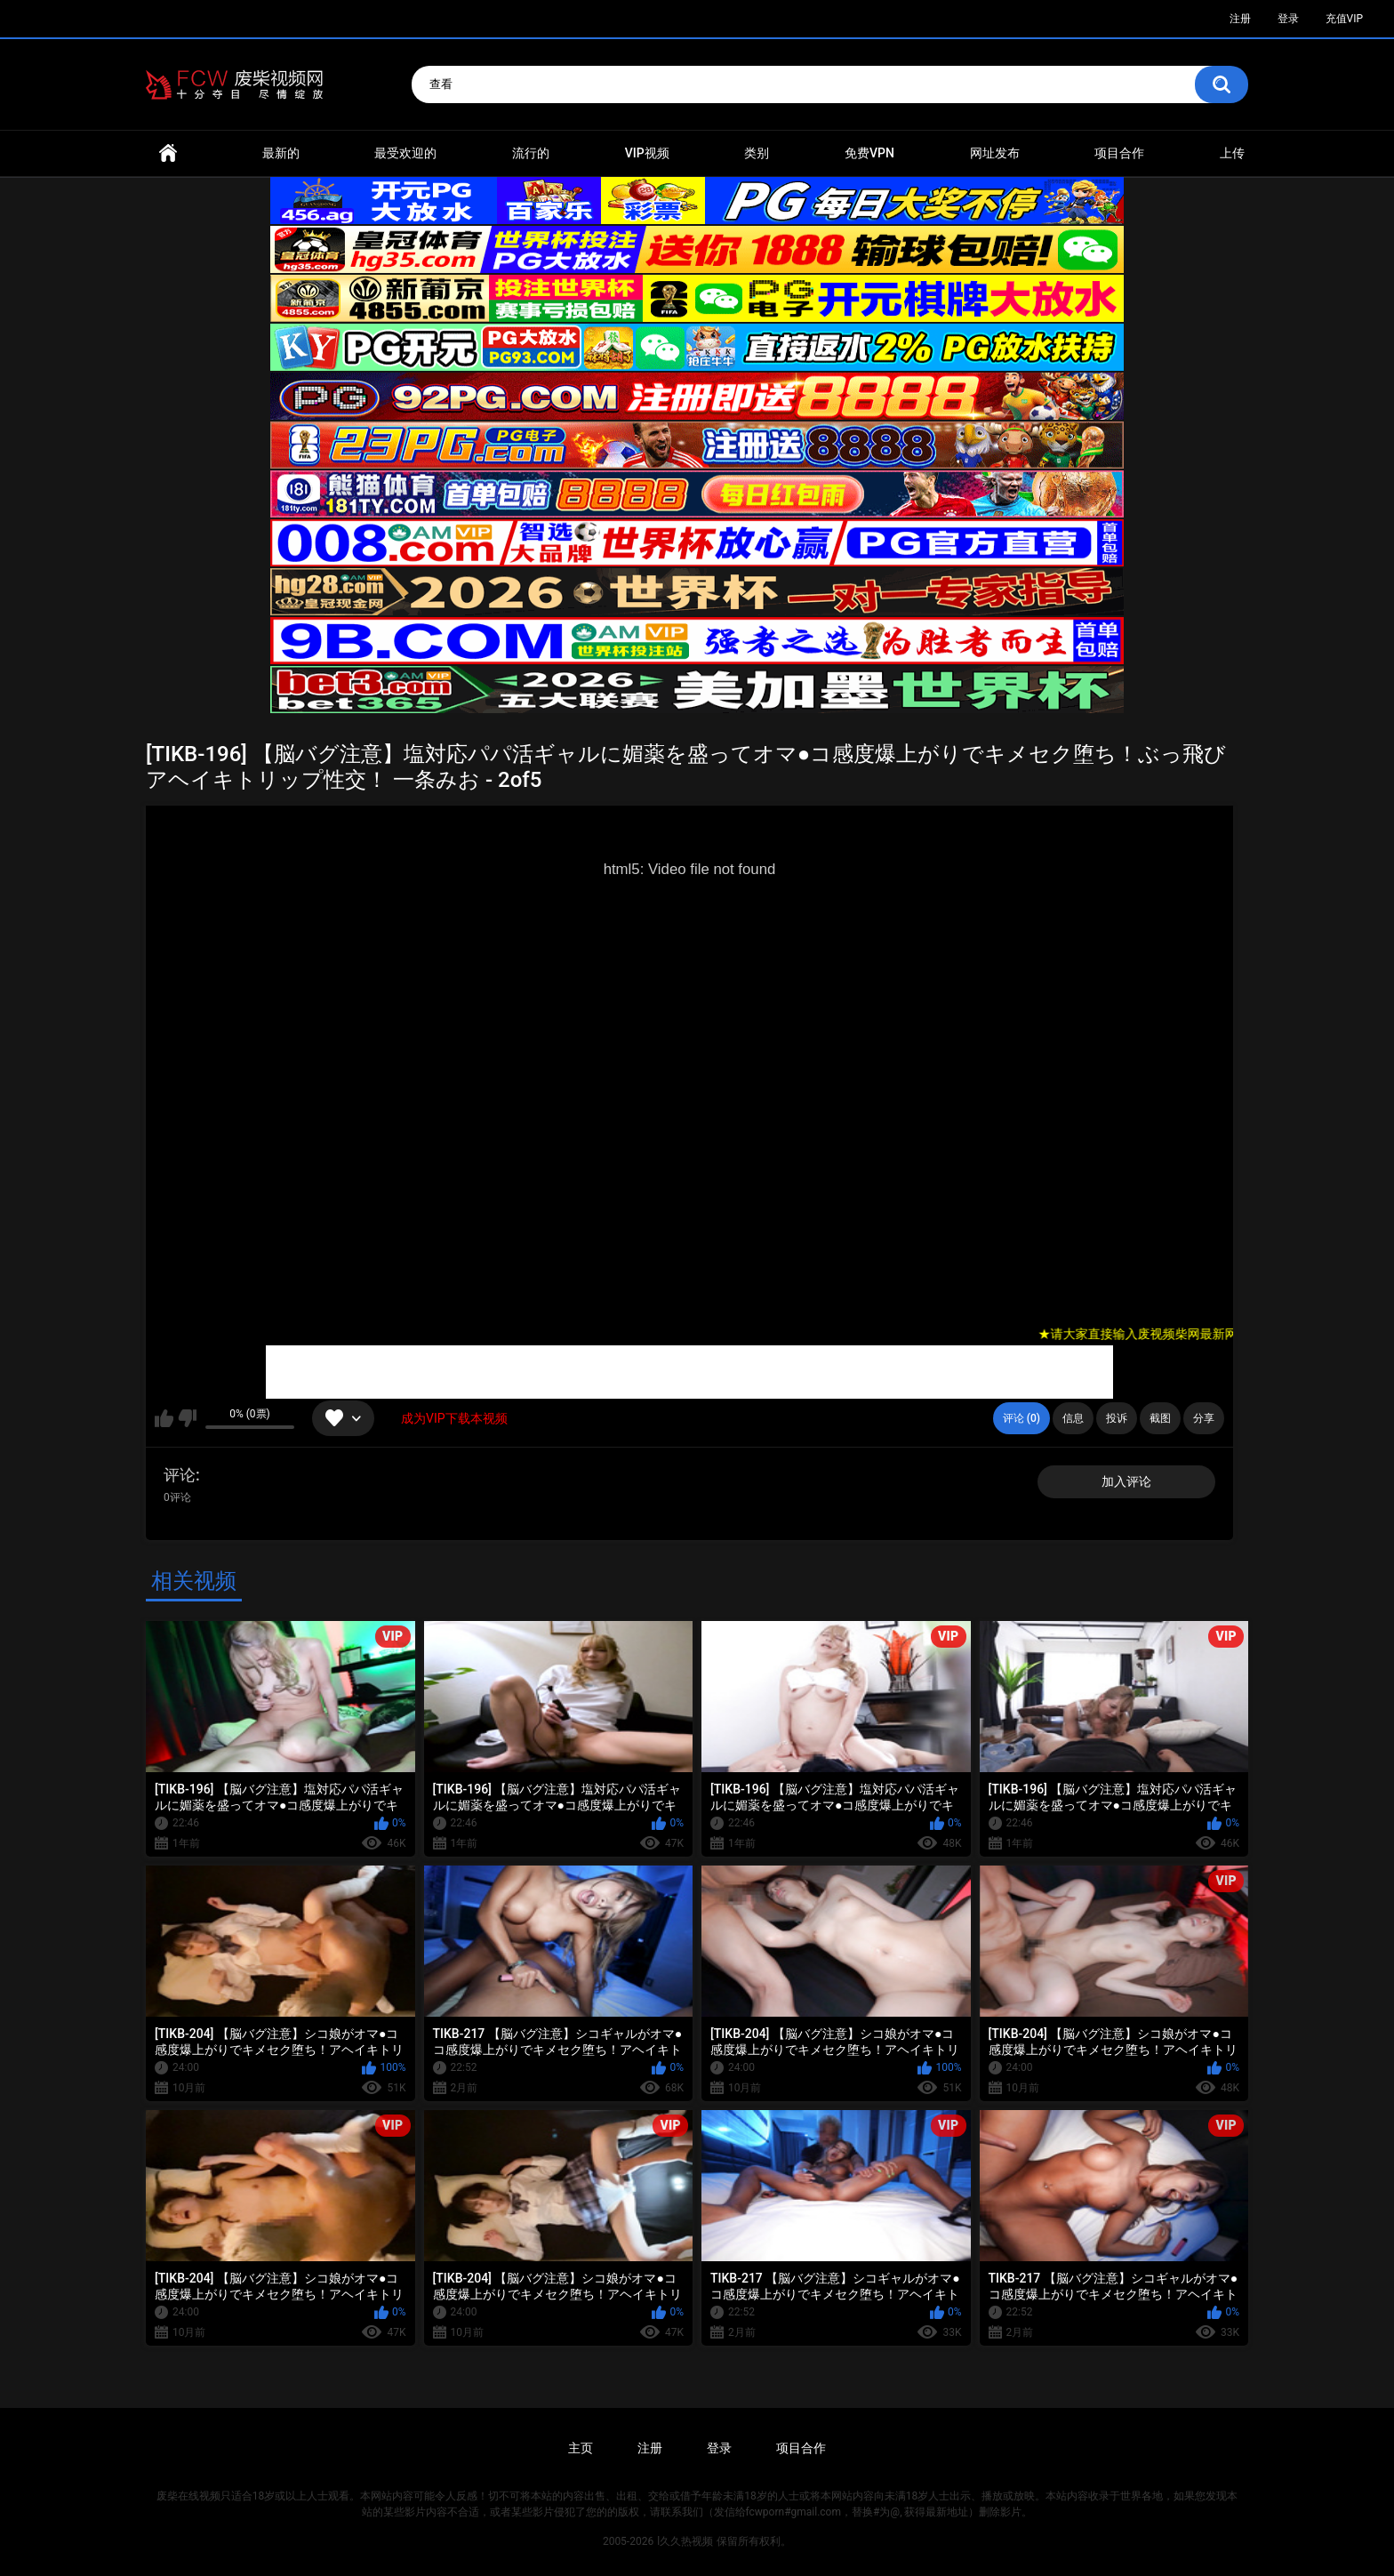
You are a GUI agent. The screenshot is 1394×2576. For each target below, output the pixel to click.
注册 (1240, 18)
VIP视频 (647, 153)
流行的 (530, 153)
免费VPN (869, 153)
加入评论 (1126, 1481)
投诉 (1116, 1418)
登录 (1288, 18)
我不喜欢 (187, 1418)
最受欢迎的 (405, 153)
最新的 (281, 153)
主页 (580, 2448)
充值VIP (1344, 18)
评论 (180, 1474)
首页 (168, 153)
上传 (1232, 153)
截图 (1160, 1418)
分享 (1203, 1418)
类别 (756, 153)
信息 (1073, 1418)
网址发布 (995, 153)
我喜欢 (164, 1418)
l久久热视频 (685, 2541)
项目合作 (1119, 153)
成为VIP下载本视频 (454, 1418)
